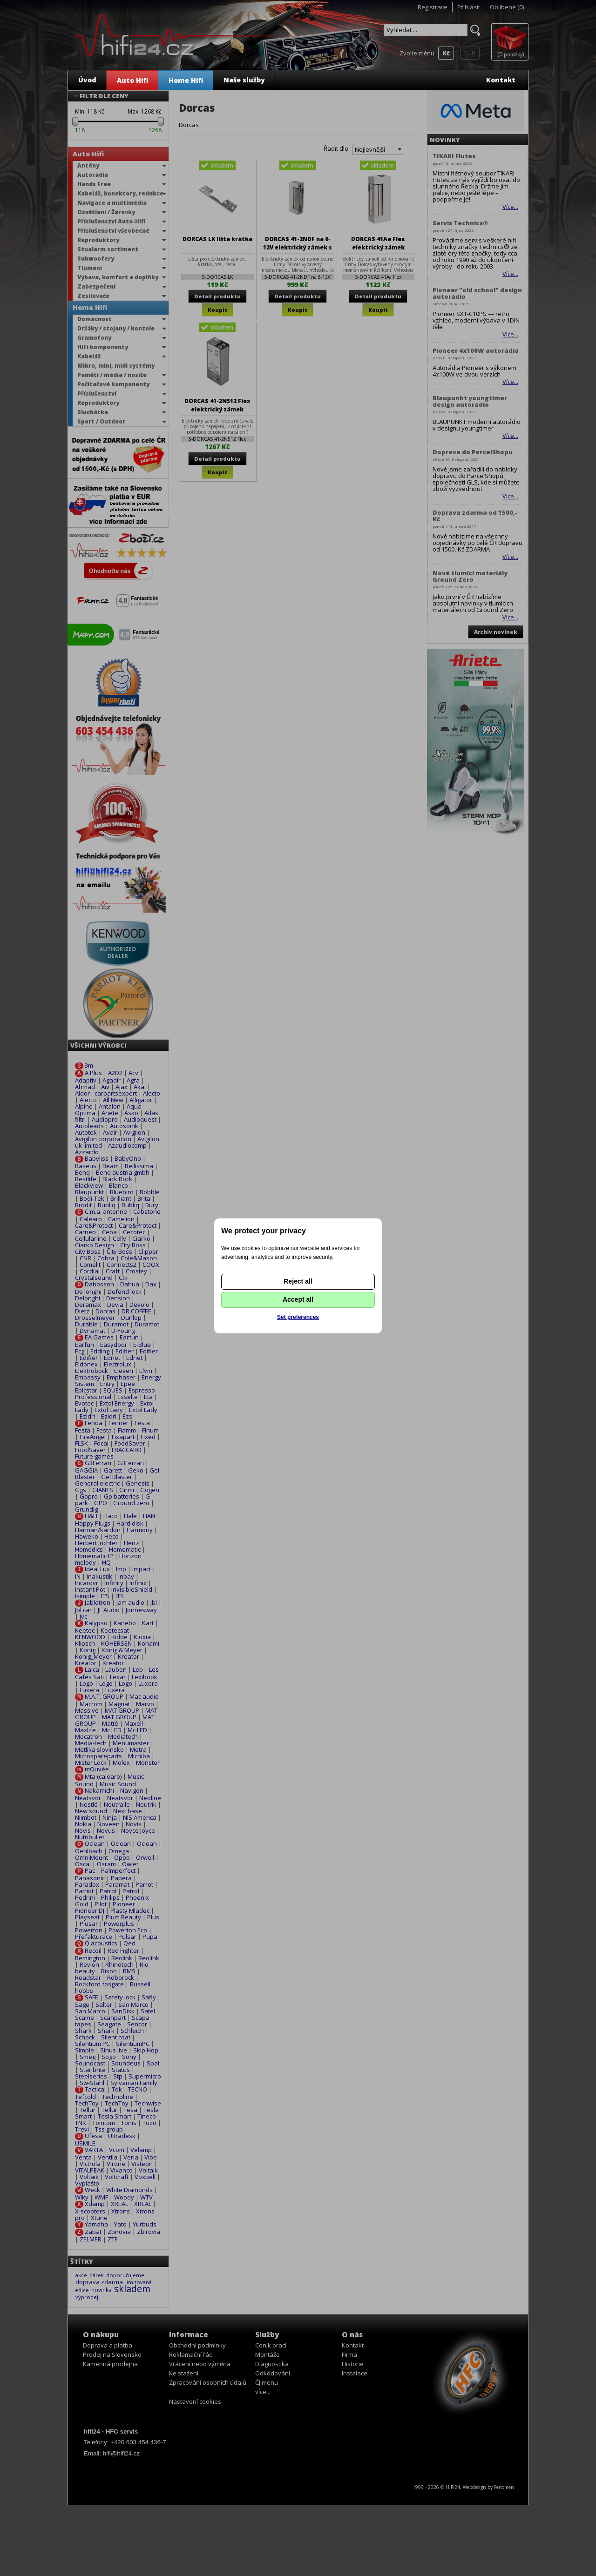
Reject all (298, 1281)
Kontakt (500, 79)
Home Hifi (186, 80)
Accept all (298, 1299)
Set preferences (298, 1317)
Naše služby (244, 79)
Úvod (87, 79)
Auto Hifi (132, 80)
